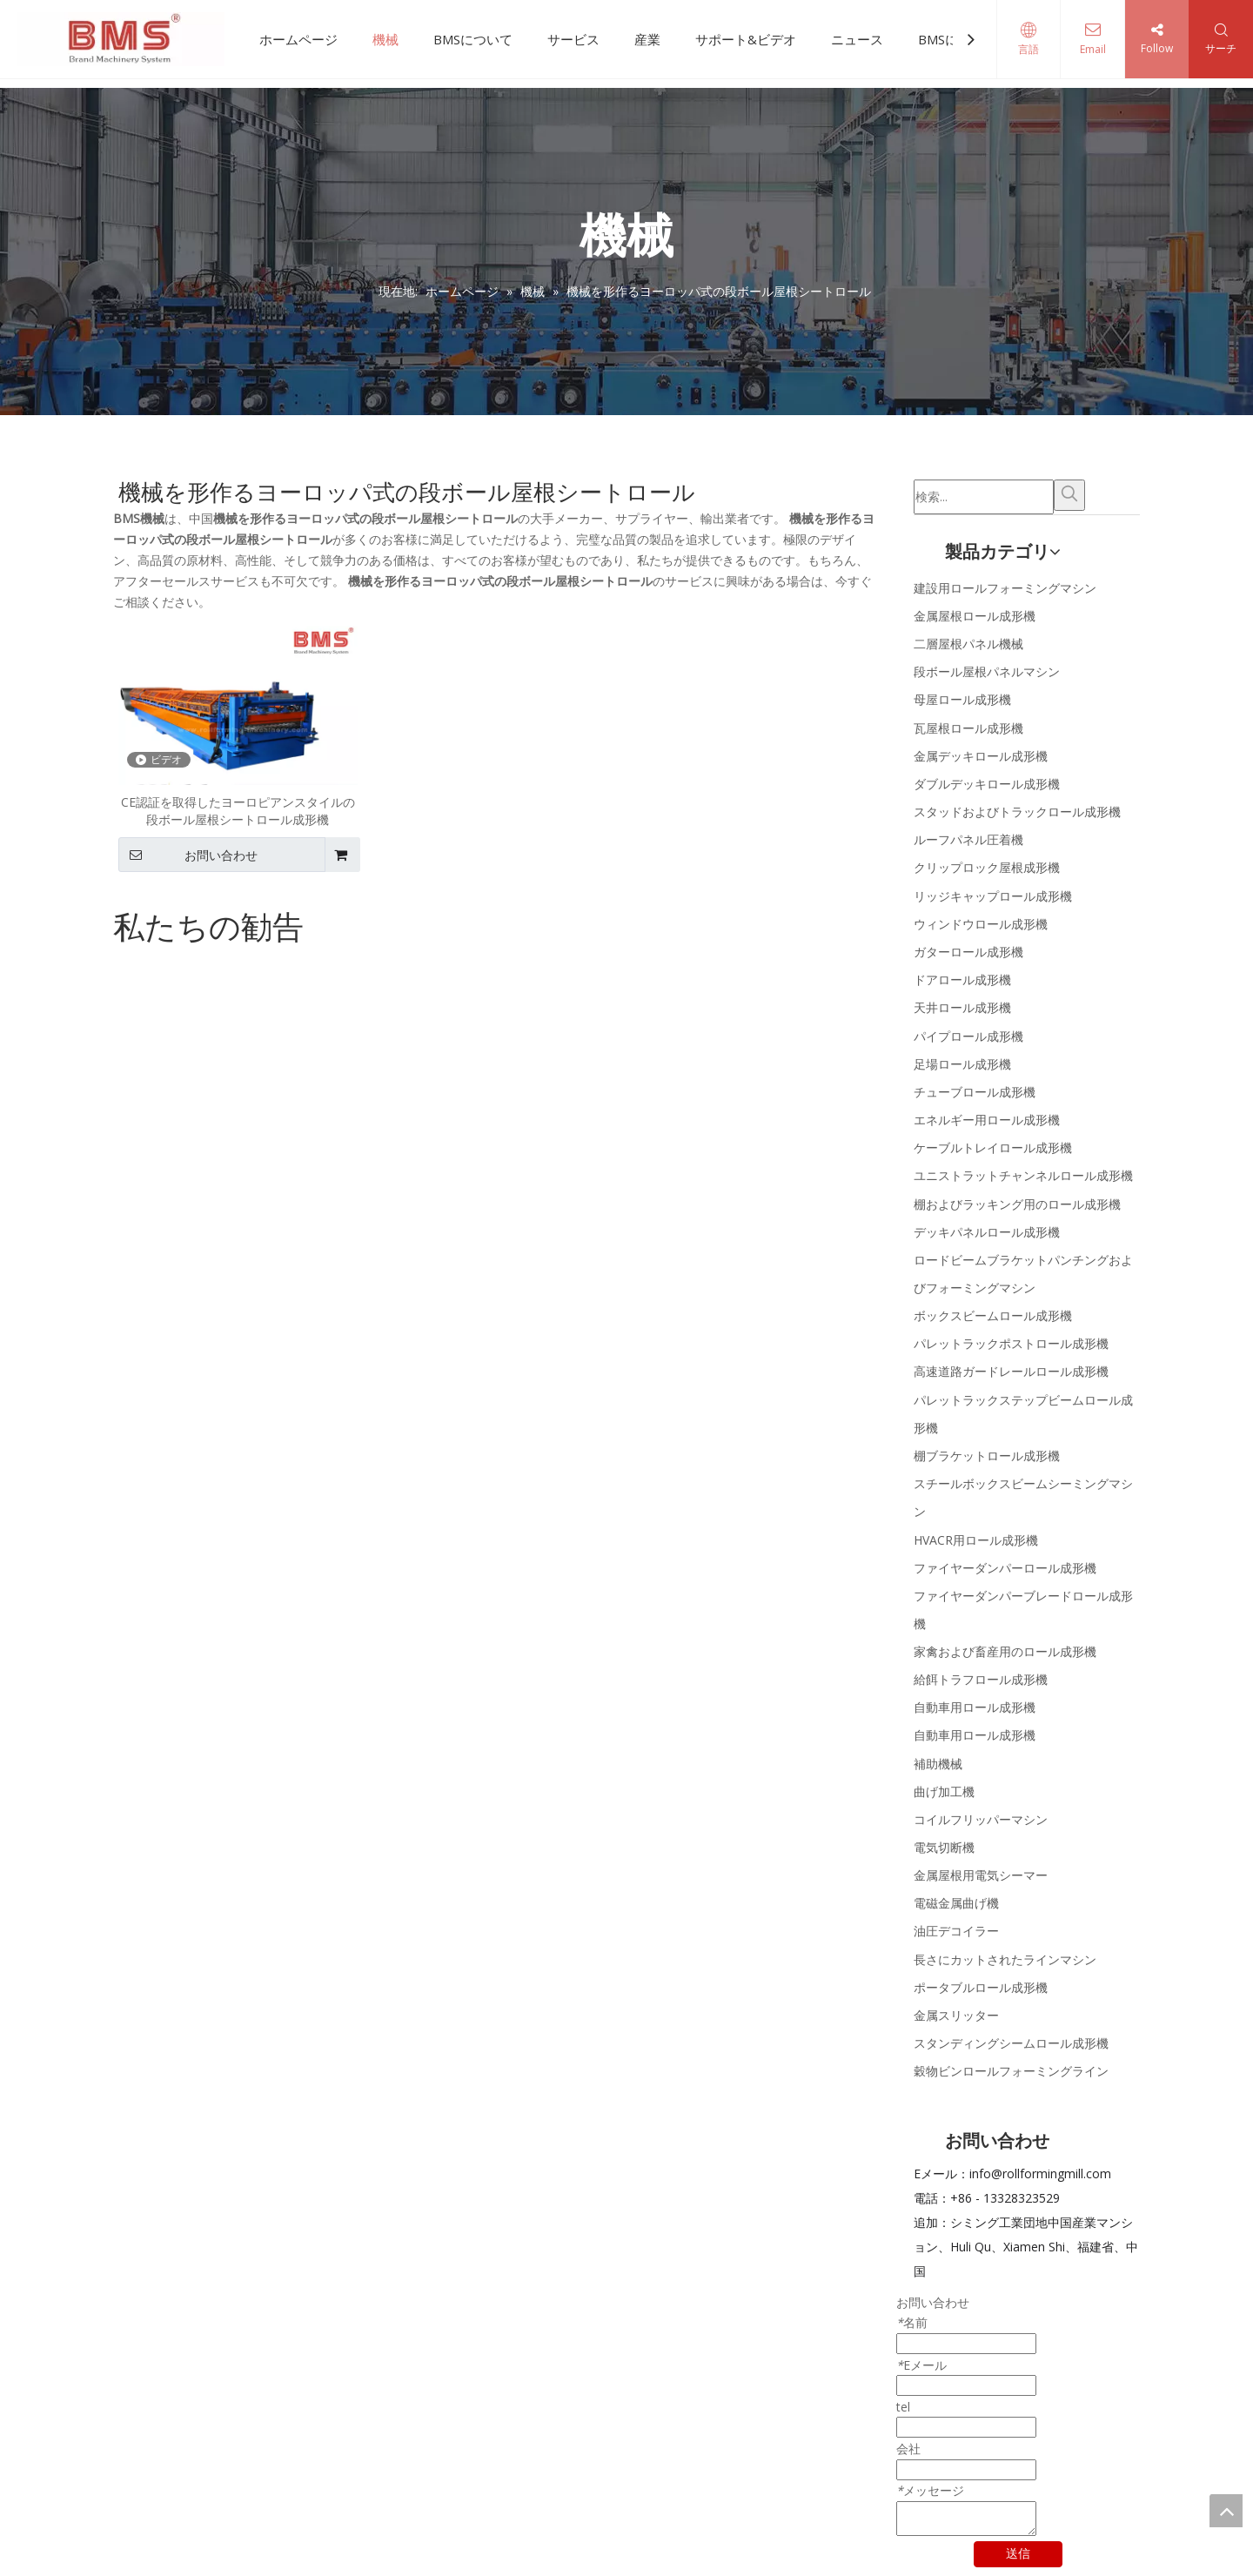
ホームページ (298, 39)
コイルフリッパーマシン (981, 1819)
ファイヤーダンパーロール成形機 (1005, 1568)
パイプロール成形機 (968, 1036)
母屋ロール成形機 (962, 699)
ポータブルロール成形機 (981, 1987)
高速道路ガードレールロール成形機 (1011, 1371)
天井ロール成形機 (962, 1007)
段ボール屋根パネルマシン (987, 671)
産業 (647, 39)
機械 (385, 39)
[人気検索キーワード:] (1069, 495)
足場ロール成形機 (962, 1064)
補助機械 (938, 1763)
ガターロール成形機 (968, 951)
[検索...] (984, 497)
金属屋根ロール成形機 (974, 615)
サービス (573, 39)
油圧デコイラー (956, 1930)
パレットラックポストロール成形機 (1011, 1343)
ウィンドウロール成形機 (981, 924)
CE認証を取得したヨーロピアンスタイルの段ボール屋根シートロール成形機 (238, 811)
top (1226, 2510)
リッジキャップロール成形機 (993, 896)
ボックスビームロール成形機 (993, 1315)
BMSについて (473, 39)
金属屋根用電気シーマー (981, 1875)
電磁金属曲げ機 (956, 1903)
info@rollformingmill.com (1040, 2173)
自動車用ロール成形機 (974, 1707)
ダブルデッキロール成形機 (987, 783)
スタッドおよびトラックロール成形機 (1017, 811)
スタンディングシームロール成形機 (1011, 2043)
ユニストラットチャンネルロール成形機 (1023, 1175)
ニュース (857, 39)
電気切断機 (944, 1847)
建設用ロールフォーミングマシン (1005, 588)
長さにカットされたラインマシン (1005, 1959)
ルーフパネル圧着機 (968, 839)
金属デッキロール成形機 (981, 756)
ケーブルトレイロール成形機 (993, 1147)
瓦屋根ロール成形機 (968, 728)
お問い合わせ (188, 854)
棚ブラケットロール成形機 (987, 1455)
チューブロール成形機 (974, 1091)
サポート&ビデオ (745, 39)
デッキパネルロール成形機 (987, 1232)
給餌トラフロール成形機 (981, 1679)
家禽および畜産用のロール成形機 (1005, 1651)
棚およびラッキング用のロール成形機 (1017, 1204)
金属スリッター (956, 2015)
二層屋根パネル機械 (968, 643)
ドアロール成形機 (962, 979)
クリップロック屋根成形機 (987, 867)
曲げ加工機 (944, 1791)
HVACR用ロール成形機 (976, 1540)
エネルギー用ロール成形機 (987, 1119)
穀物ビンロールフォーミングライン (1011, 2071)
